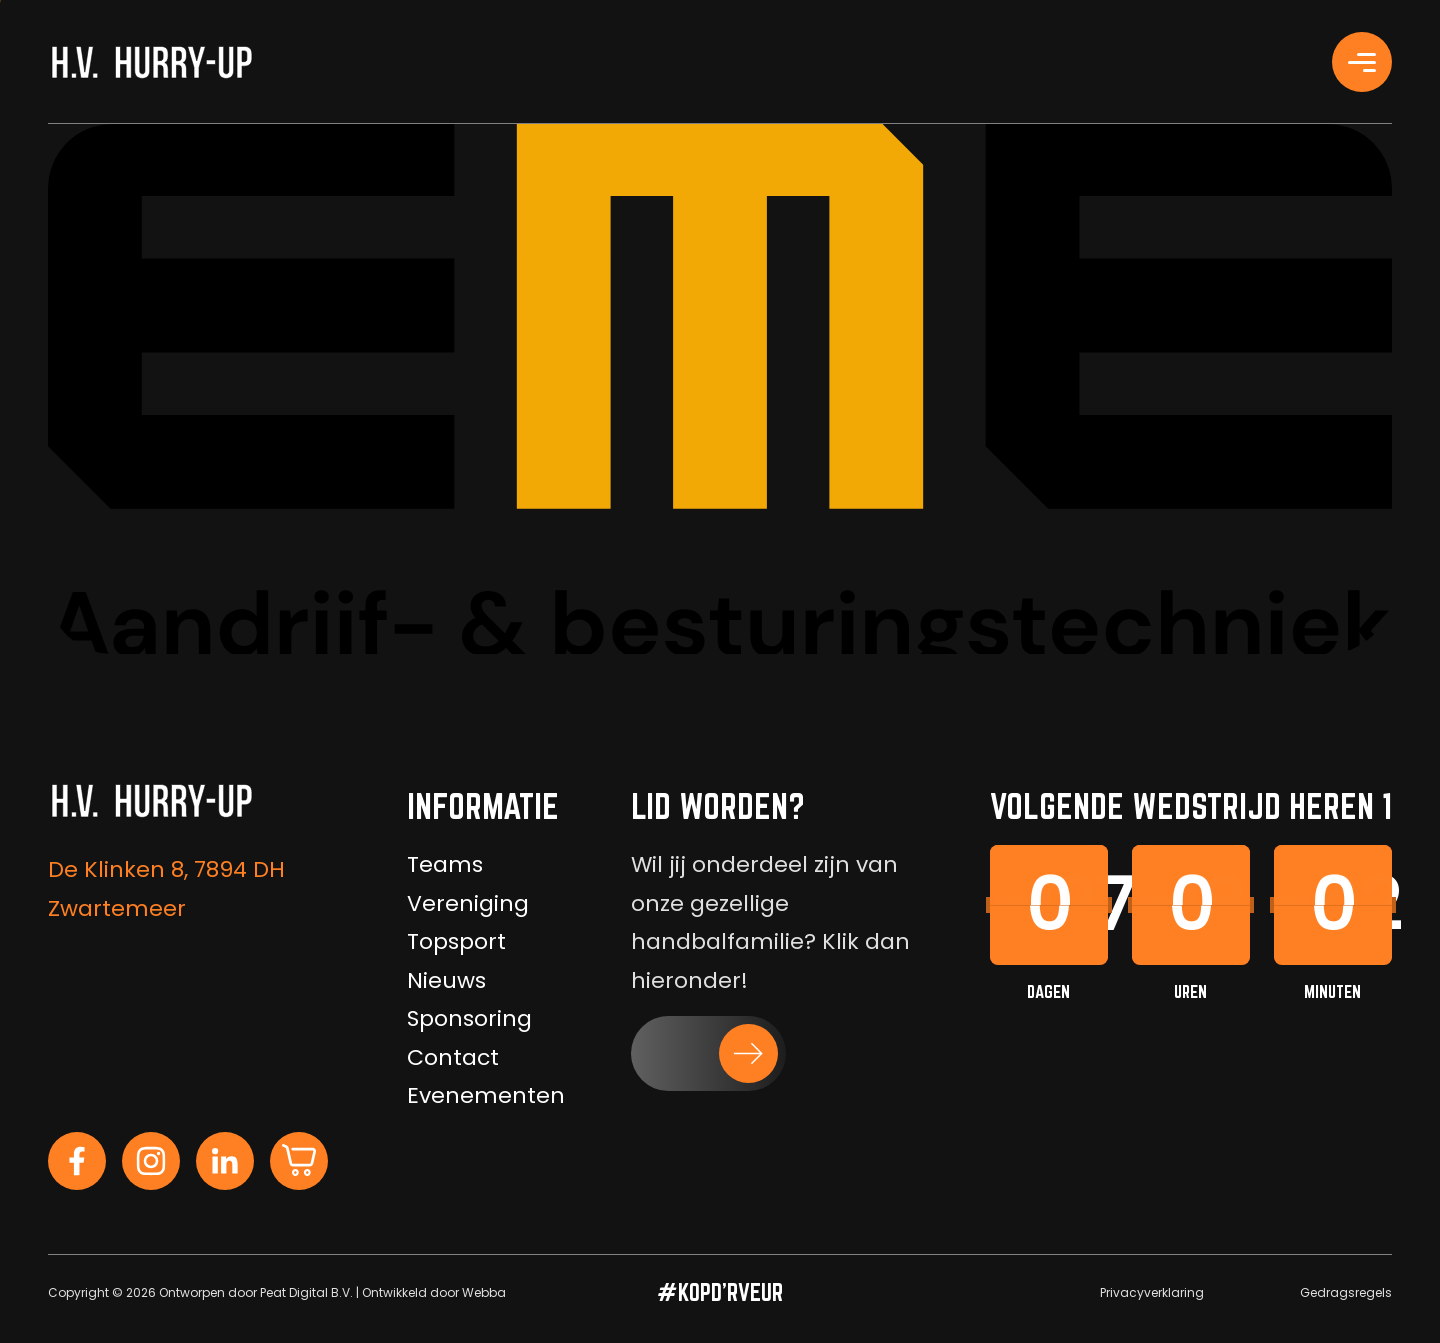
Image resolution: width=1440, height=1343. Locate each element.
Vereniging (468, 903)
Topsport (456, 941)
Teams (445, 864)
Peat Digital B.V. (306, 1292)
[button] (708, 1053)
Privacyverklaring (1152, 1292)
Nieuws (446, 980)
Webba (484, 1292)
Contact (453, 1057)
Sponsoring (469, 1018)
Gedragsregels (1346, 1292)
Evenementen (486, 1095)
